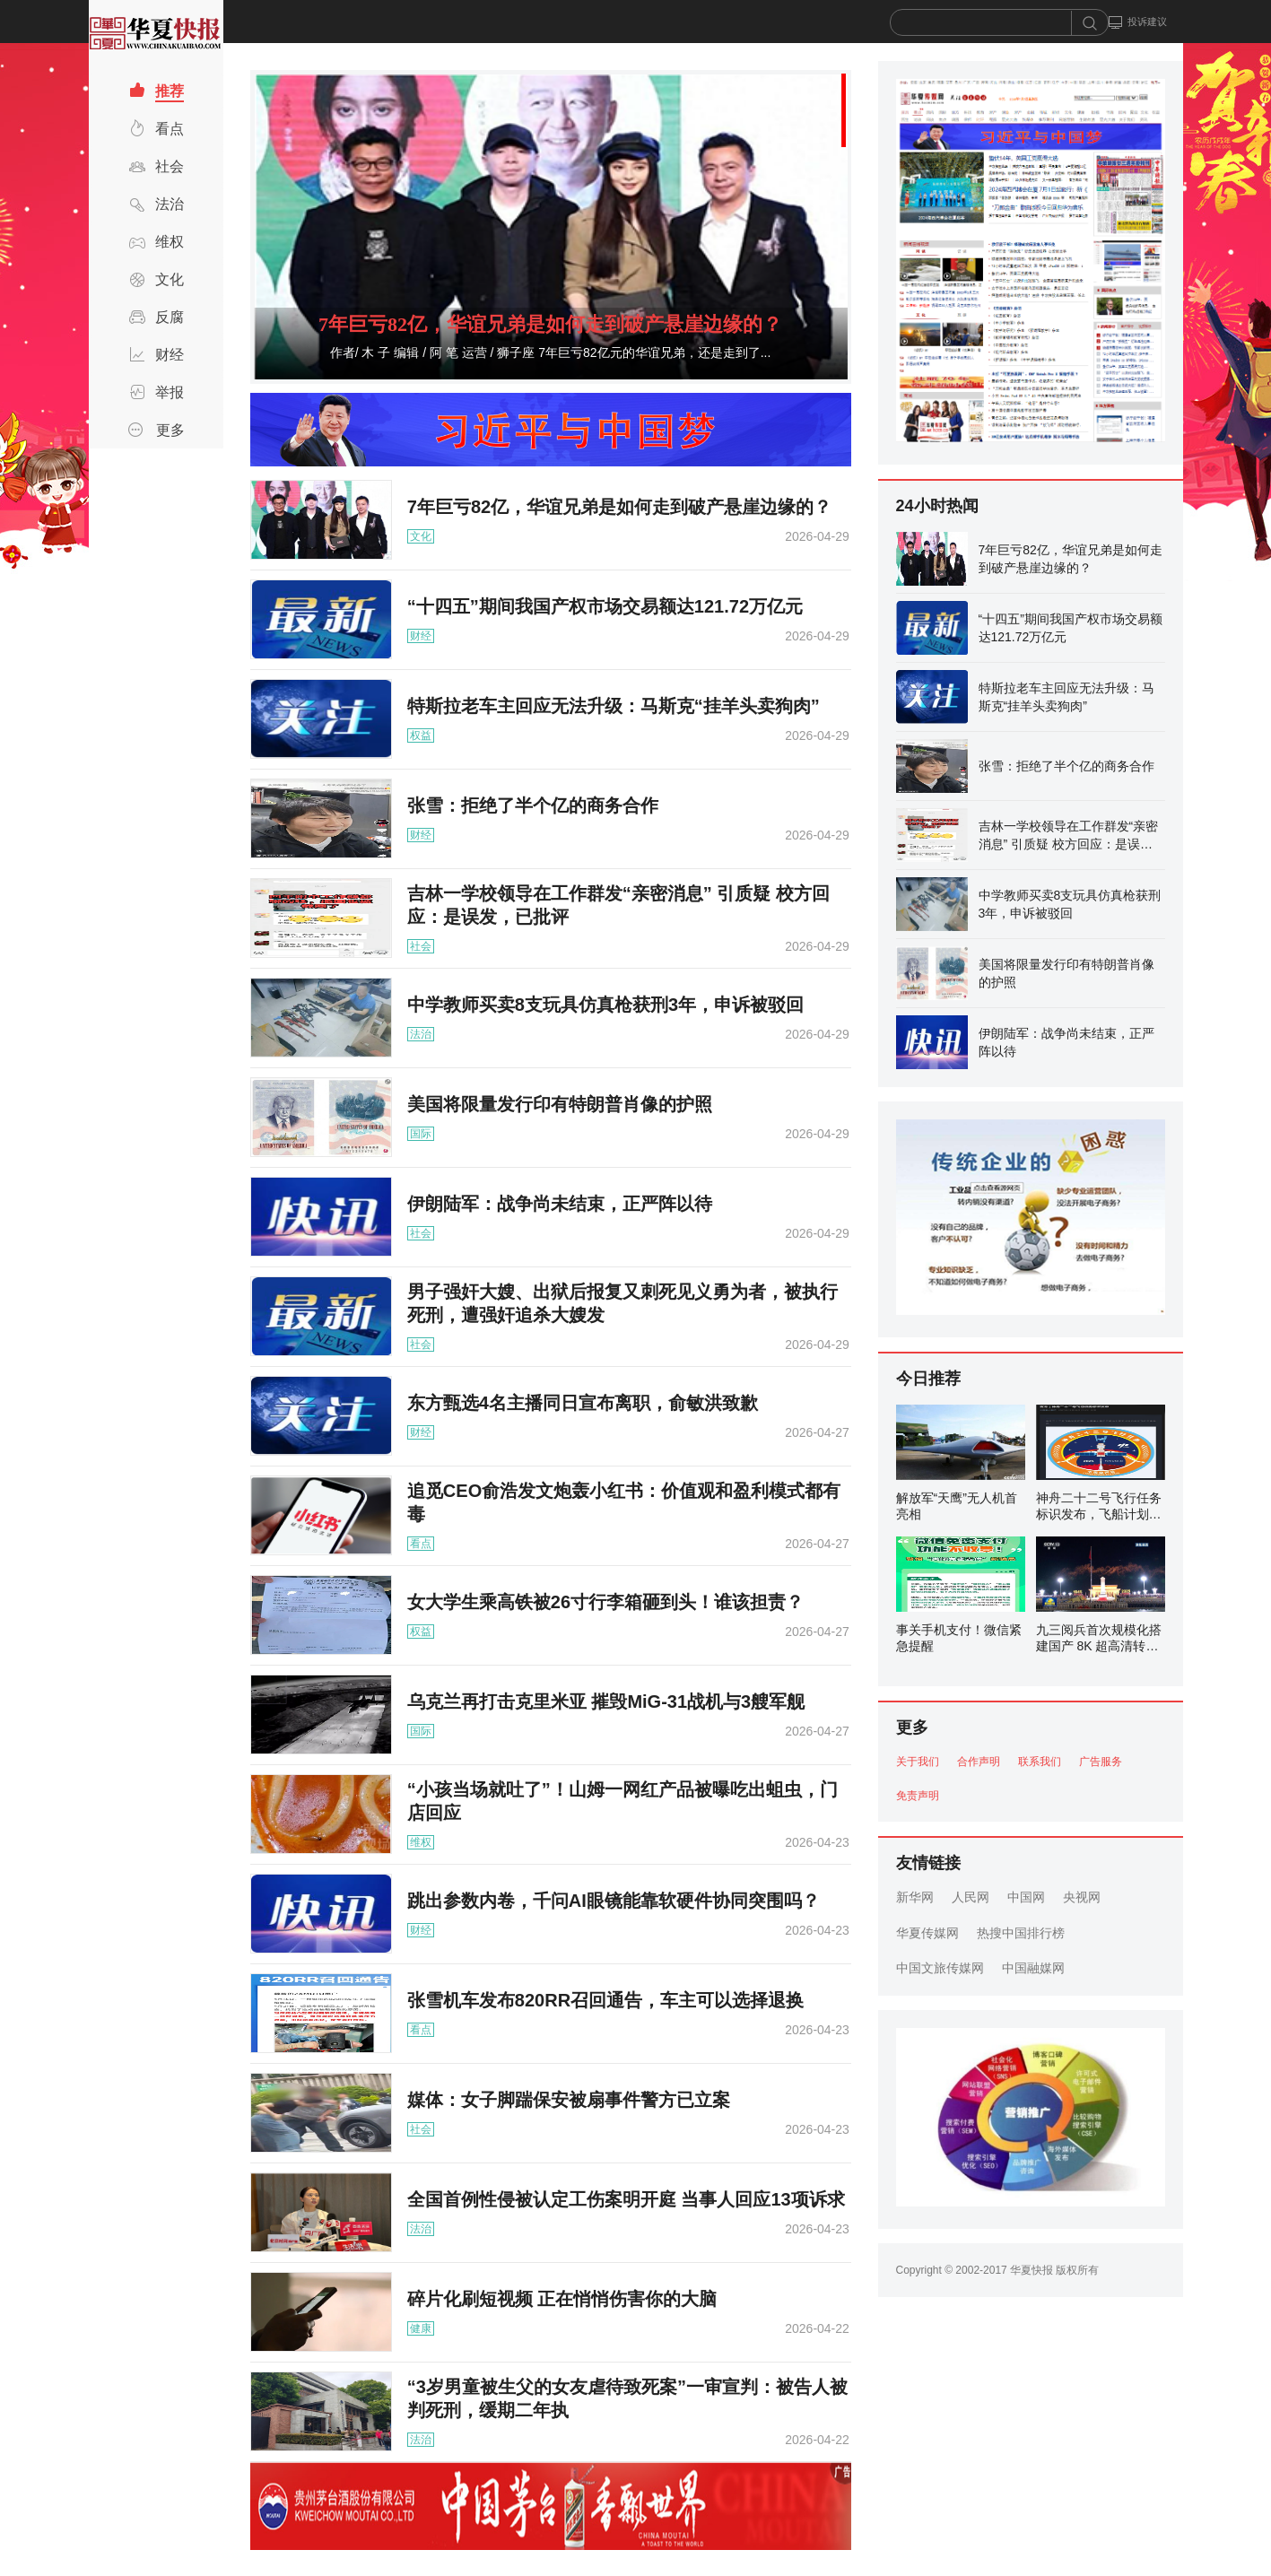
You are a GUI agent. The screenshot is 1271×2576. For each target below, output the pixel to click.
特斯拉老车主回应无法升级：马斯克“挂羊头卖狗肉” (613, 706)
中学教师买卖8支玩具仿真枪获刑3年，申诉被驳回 (605, 1004)
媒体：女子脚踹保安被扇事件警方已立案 (568, 2100)
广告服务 (1100, 1761)
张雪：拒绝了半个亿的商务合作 (532, 805)
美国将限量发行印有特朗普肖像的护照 (559, 1104)
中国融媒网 (1033, 1968)
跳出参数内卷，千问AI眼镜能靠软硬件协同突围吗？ (613, 1900)
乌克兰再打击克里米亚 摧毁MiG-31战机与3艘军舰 (606, 1701)
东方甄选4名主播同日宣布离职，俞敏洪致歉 (582, 1403)
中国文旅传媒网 (940, 1968)
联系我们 (1039, 1761)
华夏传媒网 (927, 1933)
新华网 (915, 1897)
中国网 (1026, 1897)
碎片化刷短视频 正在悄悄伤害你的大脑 (562, 2299)
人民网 (970, 1897)
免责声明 (917, 1795)
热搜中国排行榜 (1021, 1933)
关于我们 (917, 1761)
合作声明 (978, 1761)
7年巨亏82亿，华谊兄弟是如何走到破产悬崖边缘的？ (550, 324)
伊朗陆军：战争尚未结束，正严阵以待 (559, 1204)
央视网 (1082, 1897)
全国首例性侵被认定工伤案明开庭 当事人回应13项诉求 (626, 2199)
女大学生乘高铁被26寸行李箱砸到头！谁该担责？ (605, 1602)
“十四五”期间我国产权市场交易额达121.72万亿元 (605, 606)
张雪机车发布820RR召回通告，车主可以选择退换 (605, 2000)
